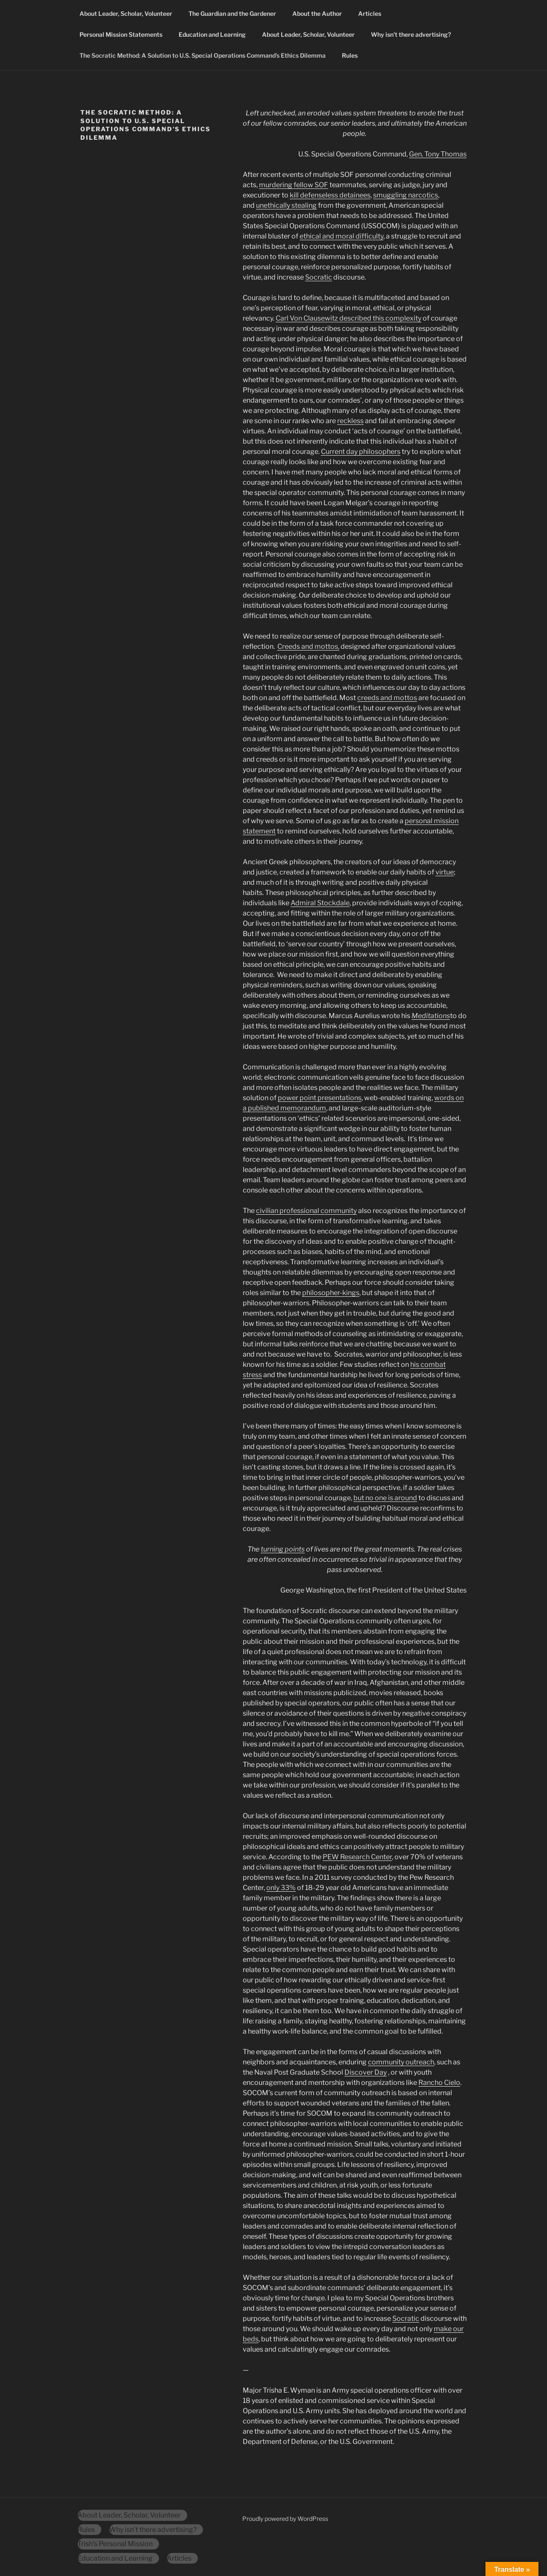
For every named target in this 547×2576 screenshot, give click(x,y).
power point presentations (320, 1098)
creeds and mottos (387, 698)
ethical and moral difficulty (341, 236)
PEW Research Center (357, 1857)
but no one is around (385, 1498)
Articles (369, 13)
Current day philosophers (360, 451)
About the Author (317, 13)
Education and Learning (212, 34)
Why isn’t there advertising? (411, 34)
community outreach (401, 2062)
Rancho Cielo (439, 2082)
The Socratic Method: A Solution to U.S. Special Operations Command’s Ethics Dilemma (202, 55)
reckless (350, 421)
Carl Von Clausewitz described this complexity (348, 318)
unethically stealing (286, 205)
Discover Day (365, 2072)
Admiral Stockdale (320, 903)
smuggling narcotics (405, 195)
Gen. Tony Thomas (438, 154)
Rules (350, 55)
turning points (283, 1549)
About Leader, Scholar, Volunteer (125, 13)
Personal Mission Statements (120, 34)
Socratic (318, 277)
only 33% (281, 1888)
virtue (444, 872)
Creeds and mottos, (308, 646)
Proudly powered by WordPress (285, 2518)
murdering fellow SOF (293, 185)
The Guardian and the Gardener (232, 13)
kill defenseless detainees (330, 195)
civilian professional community (306, 1211)
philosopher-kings (330, 1293)
